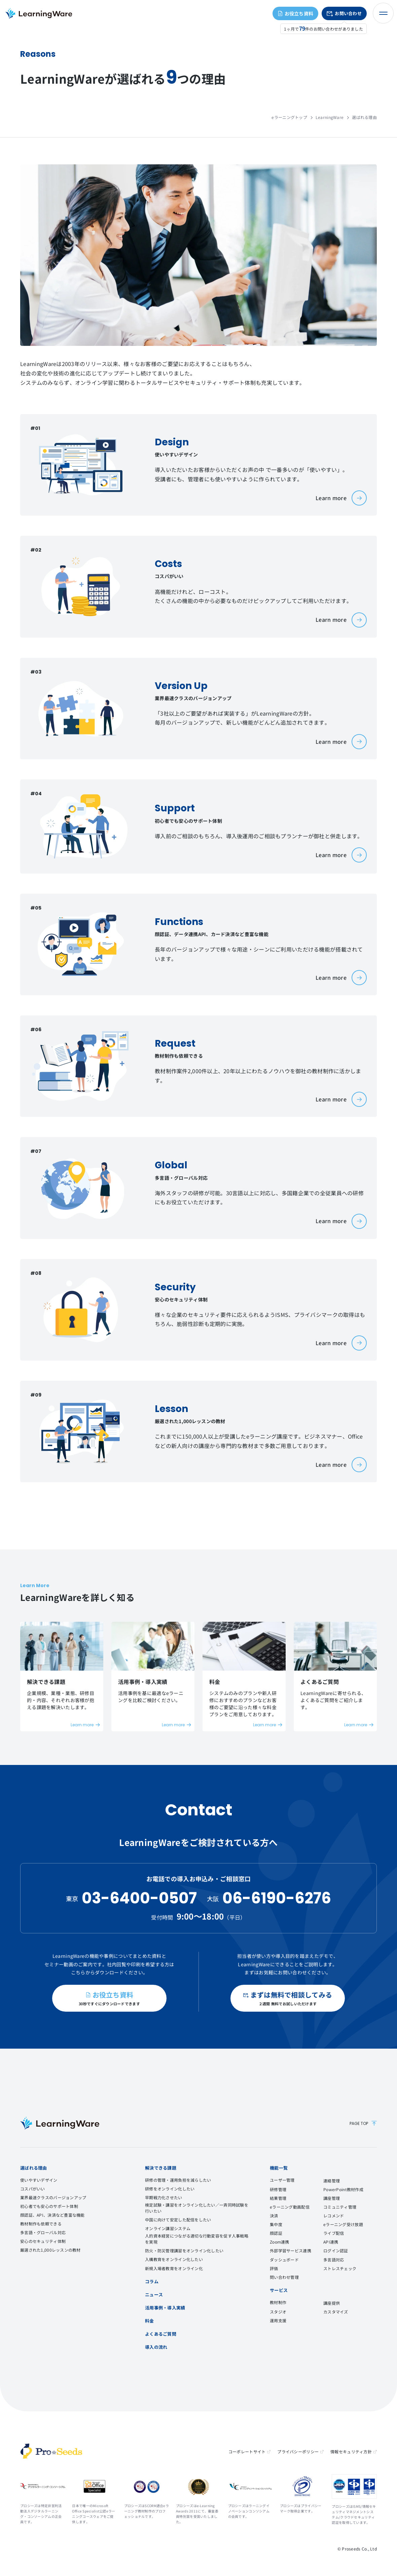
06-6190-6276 (276, 1898)
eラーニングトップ (289, 117)
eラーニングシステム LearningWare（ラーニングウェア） (38, 13)
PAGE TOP (363, 2123)
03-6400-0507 (139, 1898)
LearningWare (330, 117)
